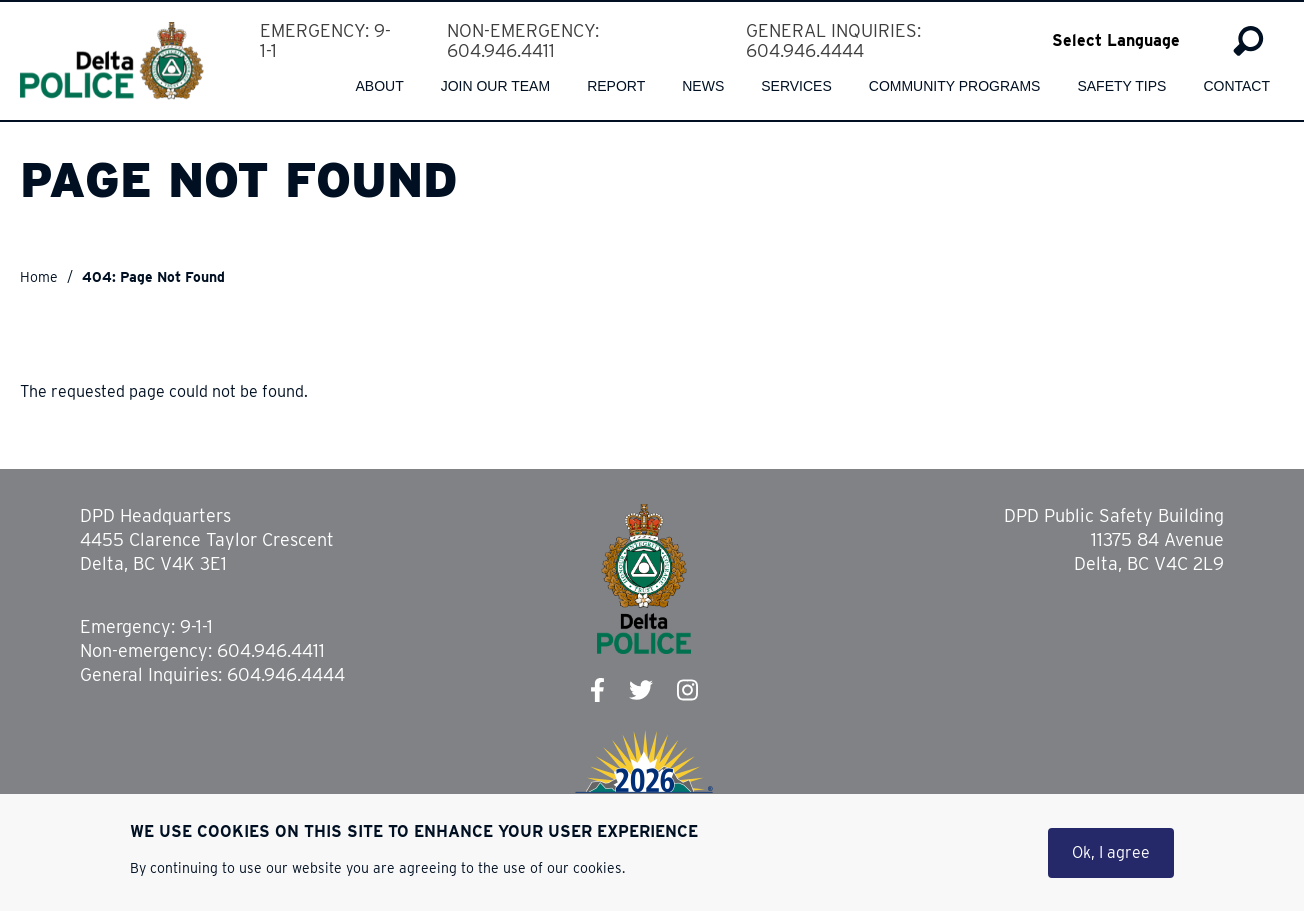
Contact (1236, 86)
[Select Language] (1129, 41)
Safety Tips (1121, 86)
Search (1248, 41)
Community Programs (955, 86)
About (379, 86)
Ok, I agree (1111, 852)
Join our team (495, 86)
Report (616, 86)
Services (796, 86)
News (703, 86)
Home (39, 277)
